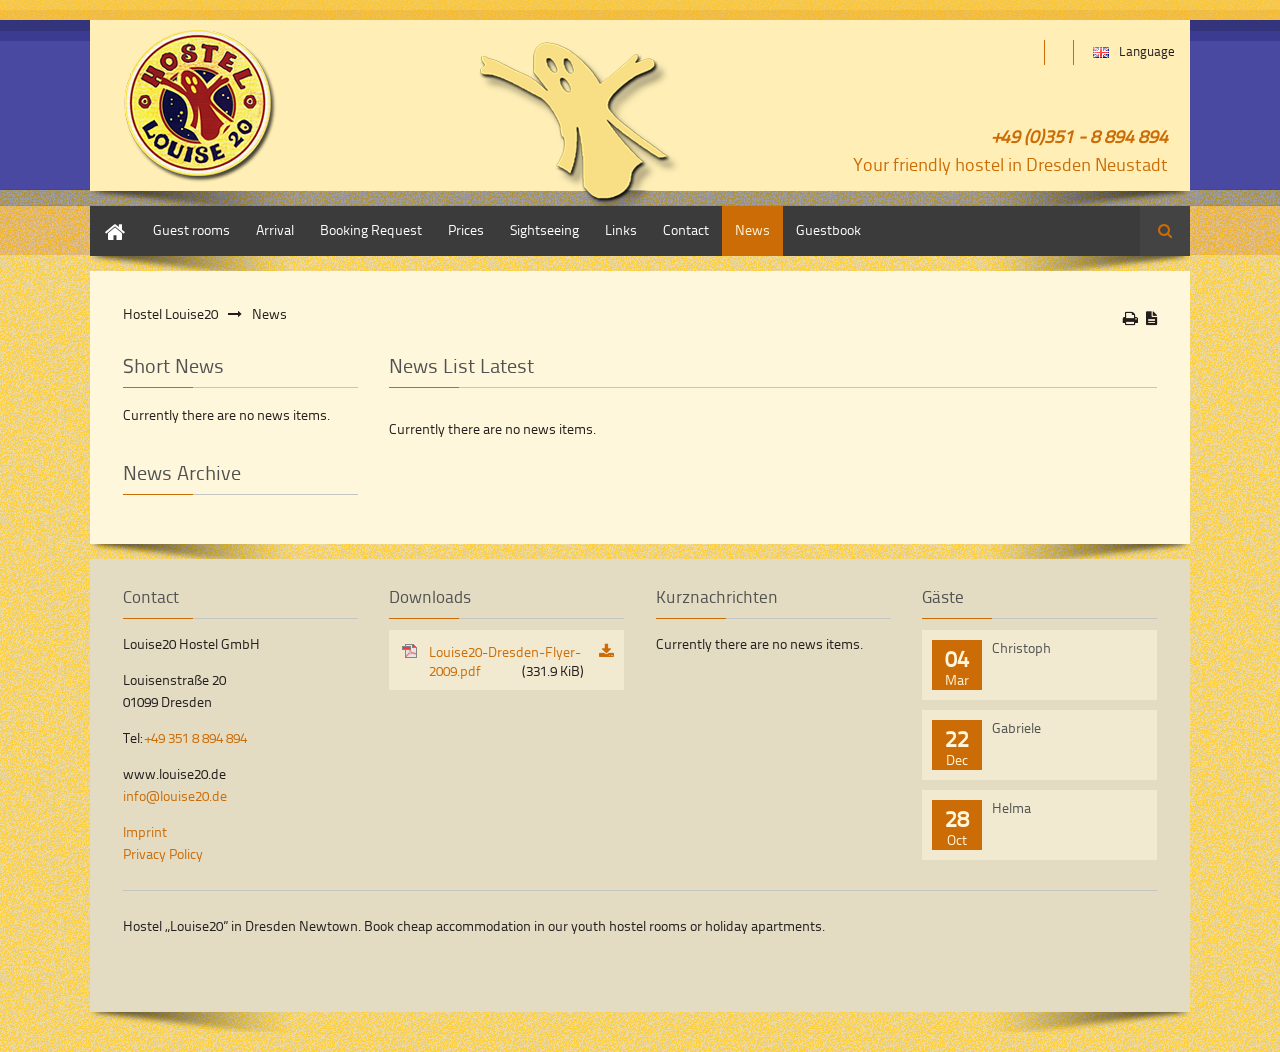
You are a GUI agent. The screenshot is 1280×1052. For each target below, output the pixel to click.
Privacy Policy (163, 853)
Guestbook (828, 229)
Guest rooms (191, 229)
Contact (686, 229)
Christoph (1021, 647)
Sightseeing (544, 229)
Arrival (275, 229)
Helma (1011, 807)
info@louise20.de (175, 795)
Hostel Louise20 (170, 313)
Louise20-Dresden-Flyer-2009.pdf (506, 661)
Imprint (145, 831)
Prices (466, 229)
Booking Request (371, 229)
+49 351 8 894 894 (196, 737)
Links (621, 229)
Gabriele (1016, 727)
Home (108, 215)
